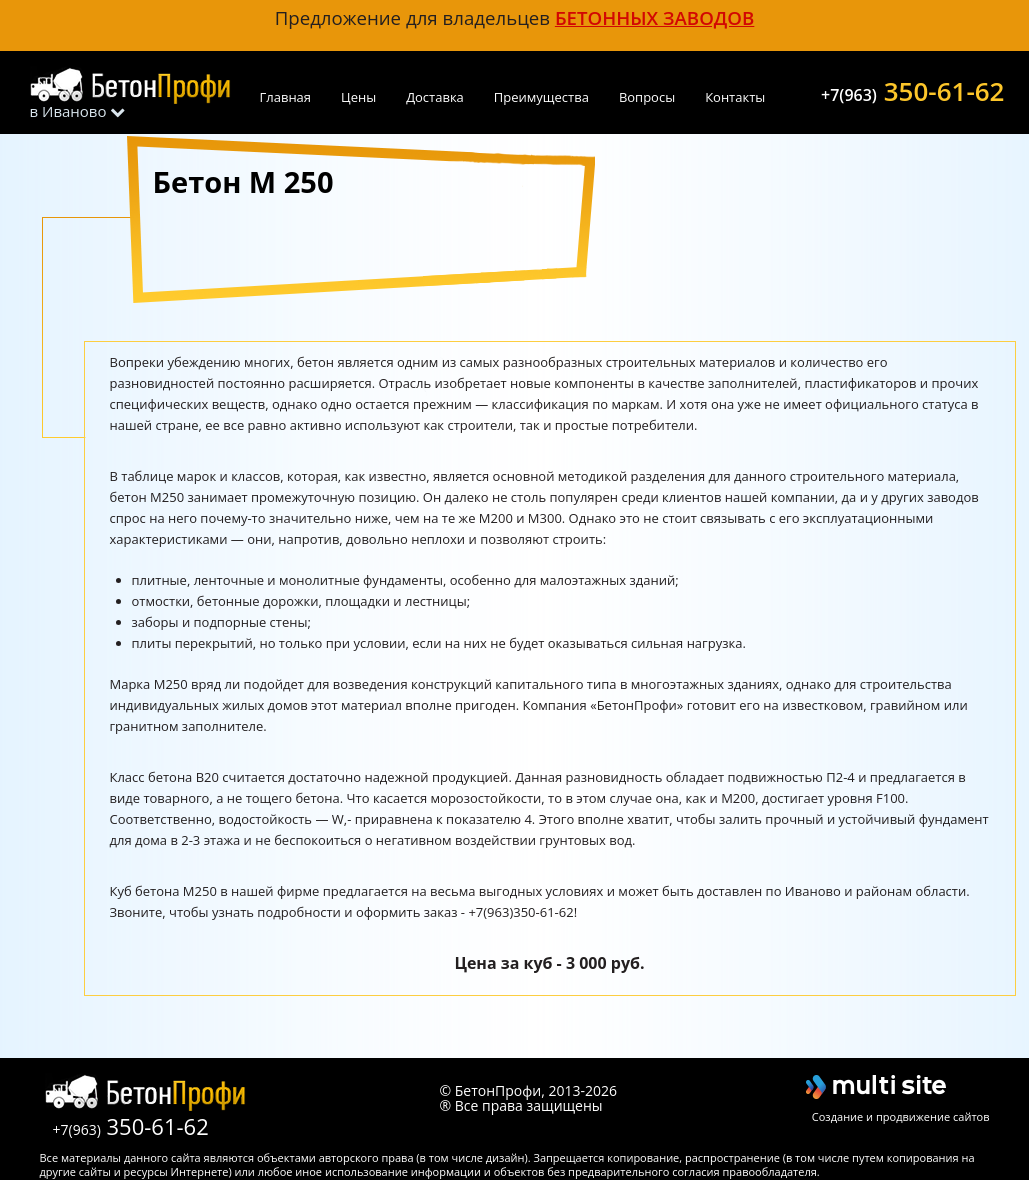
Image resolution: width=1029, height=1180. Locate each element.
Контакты (735, 97)
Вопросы (647, 97)
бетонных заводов (654, 17)
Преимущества (541, 97)
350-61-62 (912, 89)
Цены (358, 97)
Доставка (435, 97)
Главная (286, 97)
